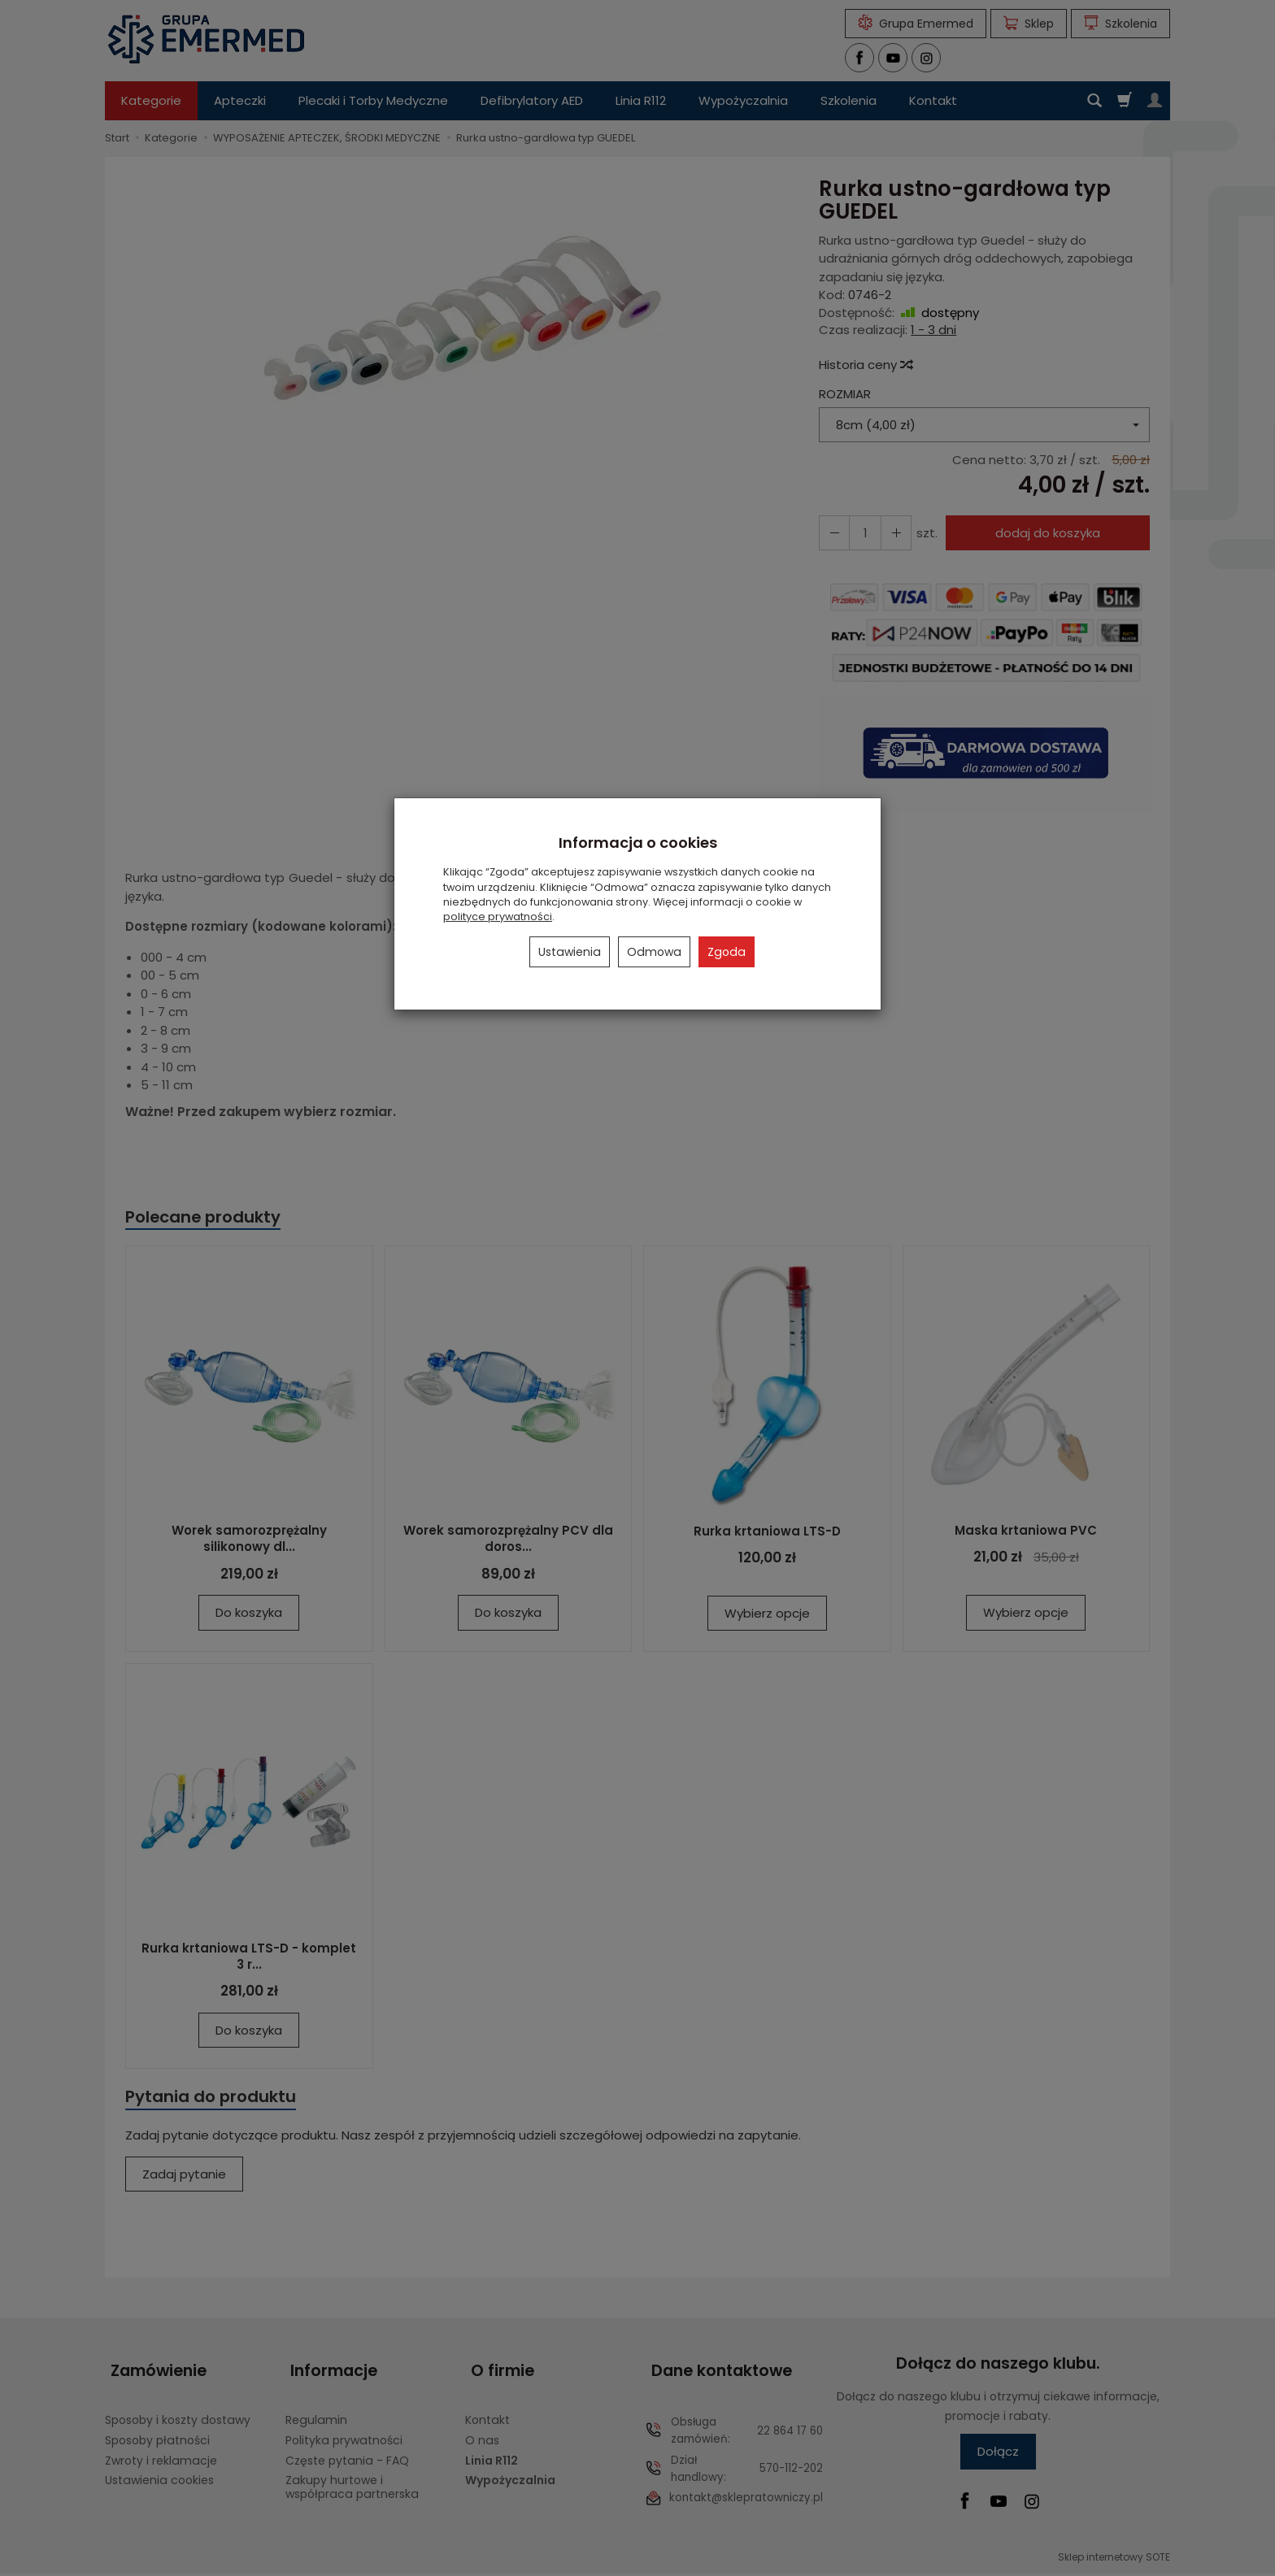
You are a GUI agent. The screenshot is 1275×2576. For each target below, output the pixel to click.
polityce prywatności (497, 916)
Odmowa (654, 952)
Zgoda (726, 952)
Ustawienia (569, 952)
